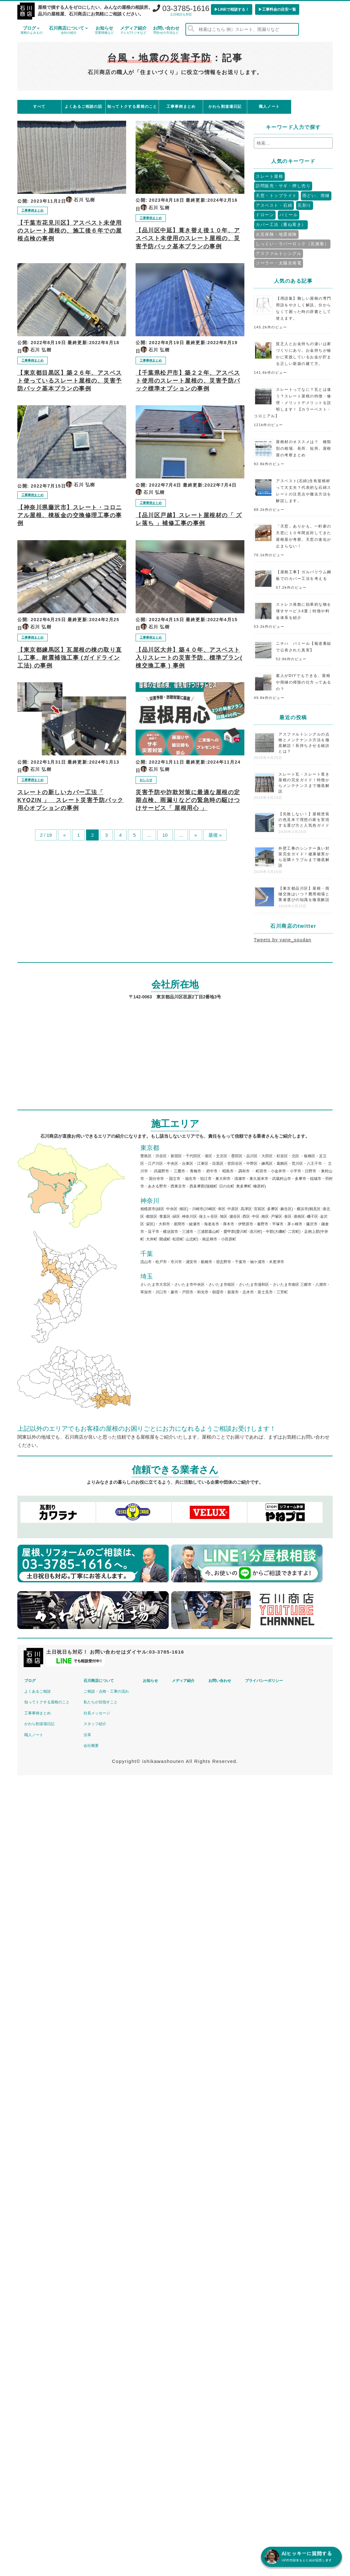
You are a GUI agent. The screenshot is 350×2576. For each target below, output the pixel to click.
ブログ (31, 30)
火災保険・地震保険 (276, 234)
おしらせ (146, 780)
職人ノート (33, 1735)
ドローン (265, 214)
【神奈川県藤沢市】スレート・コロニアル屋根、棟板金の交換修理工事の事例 (69, 515)
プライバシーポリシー (264, 1680)
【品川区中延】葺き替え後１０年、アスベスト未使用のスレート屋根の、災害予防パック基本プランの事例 (188, 238)
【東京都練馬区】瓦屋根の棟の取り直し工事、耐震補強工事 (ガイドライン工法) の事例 (69, 658)
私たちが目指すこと (101, 1702)
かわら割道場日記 (39, 1724)
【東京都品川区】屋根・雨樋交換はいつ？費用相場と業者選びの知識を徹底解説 (304, 894)
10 (165, 835)
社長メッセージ (97, 1713)
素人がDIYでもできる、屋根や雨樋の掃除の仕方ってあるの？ (303, 682)
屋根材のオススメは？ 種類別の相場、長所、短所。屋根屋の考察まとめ (303, 448)
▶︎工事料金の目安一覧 (277, 9)
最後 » (215, 835)
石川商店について (69, 30)
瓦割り (305, 205)
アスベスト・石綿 (274, 205)
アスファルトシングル (278, 253)
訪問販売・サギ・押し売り (283, 185)
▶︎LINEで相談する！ (231, 9)
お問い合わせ (166, 30)
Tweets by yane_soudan (283, 939)
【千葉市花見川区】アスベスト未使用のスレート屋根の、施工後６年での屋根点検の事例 (69, 231)
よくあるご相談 (37, 1691)
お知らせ (104, 30)
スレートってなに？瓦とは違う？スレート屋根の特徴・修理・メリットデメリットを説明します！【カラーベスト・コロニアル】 (292, 402)
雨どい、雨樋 (316, 195)
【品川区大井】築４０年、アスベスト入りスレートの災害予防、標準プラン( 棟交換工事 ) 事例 (189, 658)
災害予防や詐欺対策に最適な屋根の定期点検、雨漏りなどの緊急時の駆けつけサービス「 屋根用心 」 (188, 800)
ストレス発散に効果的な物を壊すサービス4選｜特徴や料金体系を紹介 (303, 611)
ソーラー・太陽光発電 (278, 263)
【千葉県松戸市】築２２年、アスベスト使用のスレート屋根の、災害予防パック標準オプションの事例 (188, 381)
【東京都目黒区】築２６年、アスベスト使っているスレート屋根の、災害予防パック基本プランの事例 (69, 381)
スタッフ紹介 (95, 1724)
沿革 (87, 1735)
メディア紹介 (133, 30)
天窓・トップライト (276, 195)
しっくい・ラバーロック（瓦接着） (292, 243)
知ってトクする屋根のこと (47, 1702)
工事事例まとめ (32, 210)
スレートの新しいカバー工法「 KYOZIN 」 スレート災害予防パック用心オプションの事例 (70, 800)
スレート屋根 (269, 176)
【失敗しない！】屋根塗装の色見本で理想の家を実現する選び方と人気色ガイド (304, 820)
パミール (288, 214)
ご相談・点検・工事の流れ (106, 1691)
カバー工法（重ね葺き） (281, 224)
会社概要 (91, 1745)
